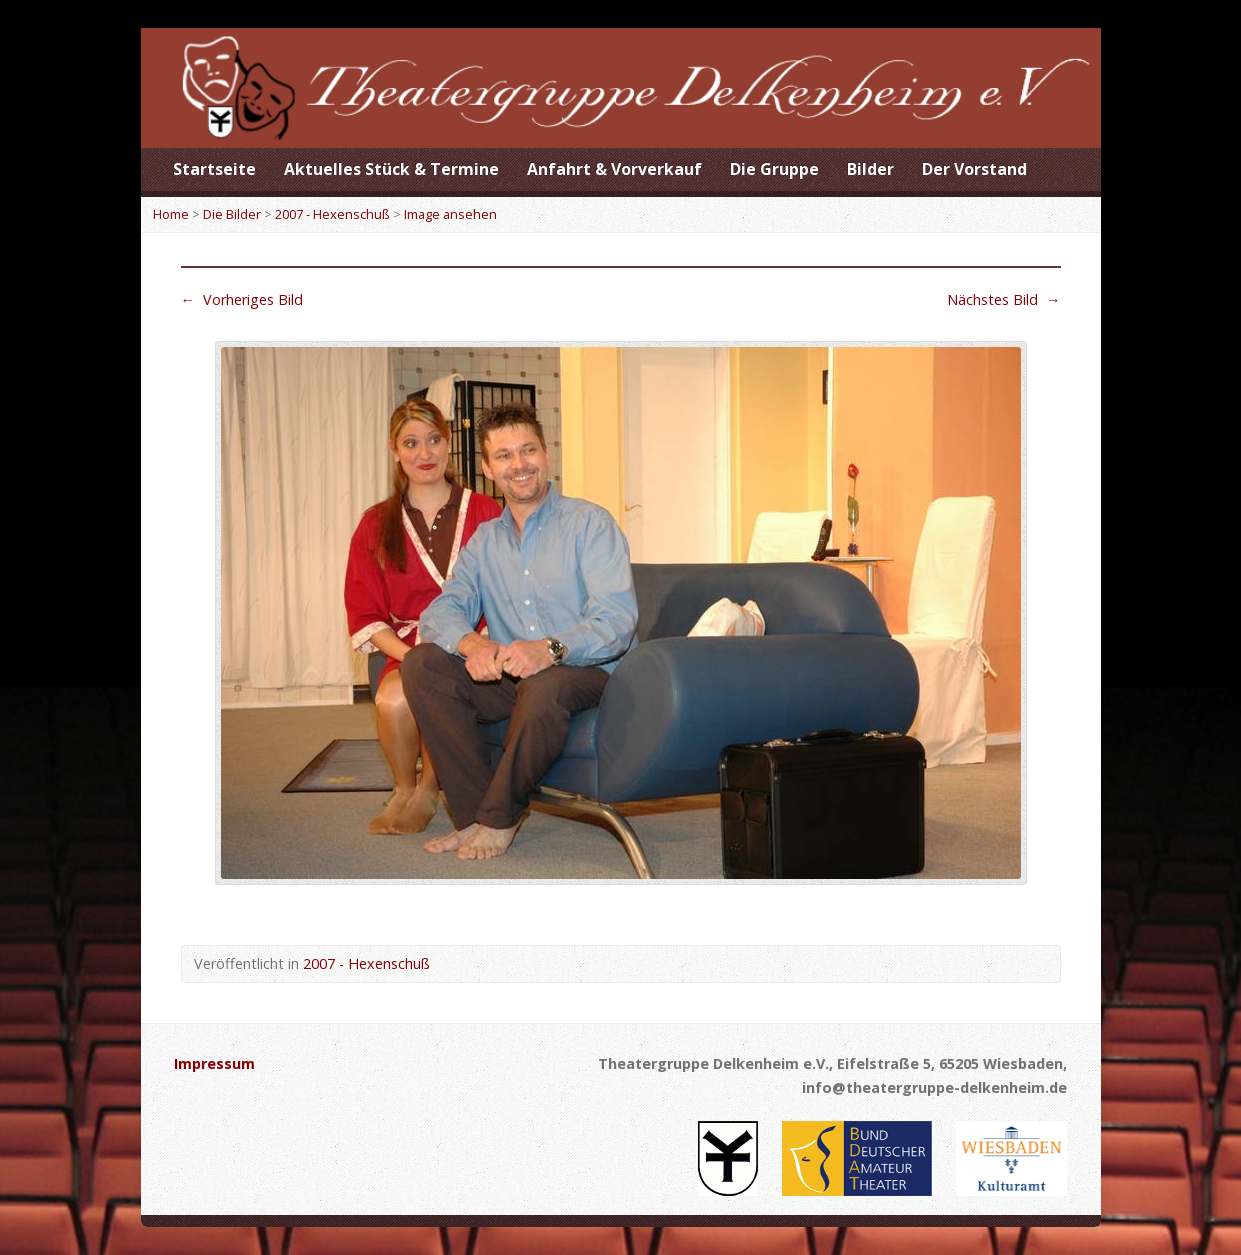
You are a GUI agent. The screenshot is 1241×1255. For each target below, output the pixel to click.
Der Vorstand (974, 169)
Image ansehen (450, 214)
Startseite (214, 169)
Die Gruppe (774, 169)
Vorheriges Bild (242, 299)
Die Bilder (232, 214)
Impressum (214, 1063)
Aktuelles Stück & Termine (391, 169)
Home (171, 214)
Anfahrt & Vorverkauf (614, 169)
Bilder (870, 169)
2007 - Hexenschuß (332, 214)
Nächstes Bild (1003, 299)
